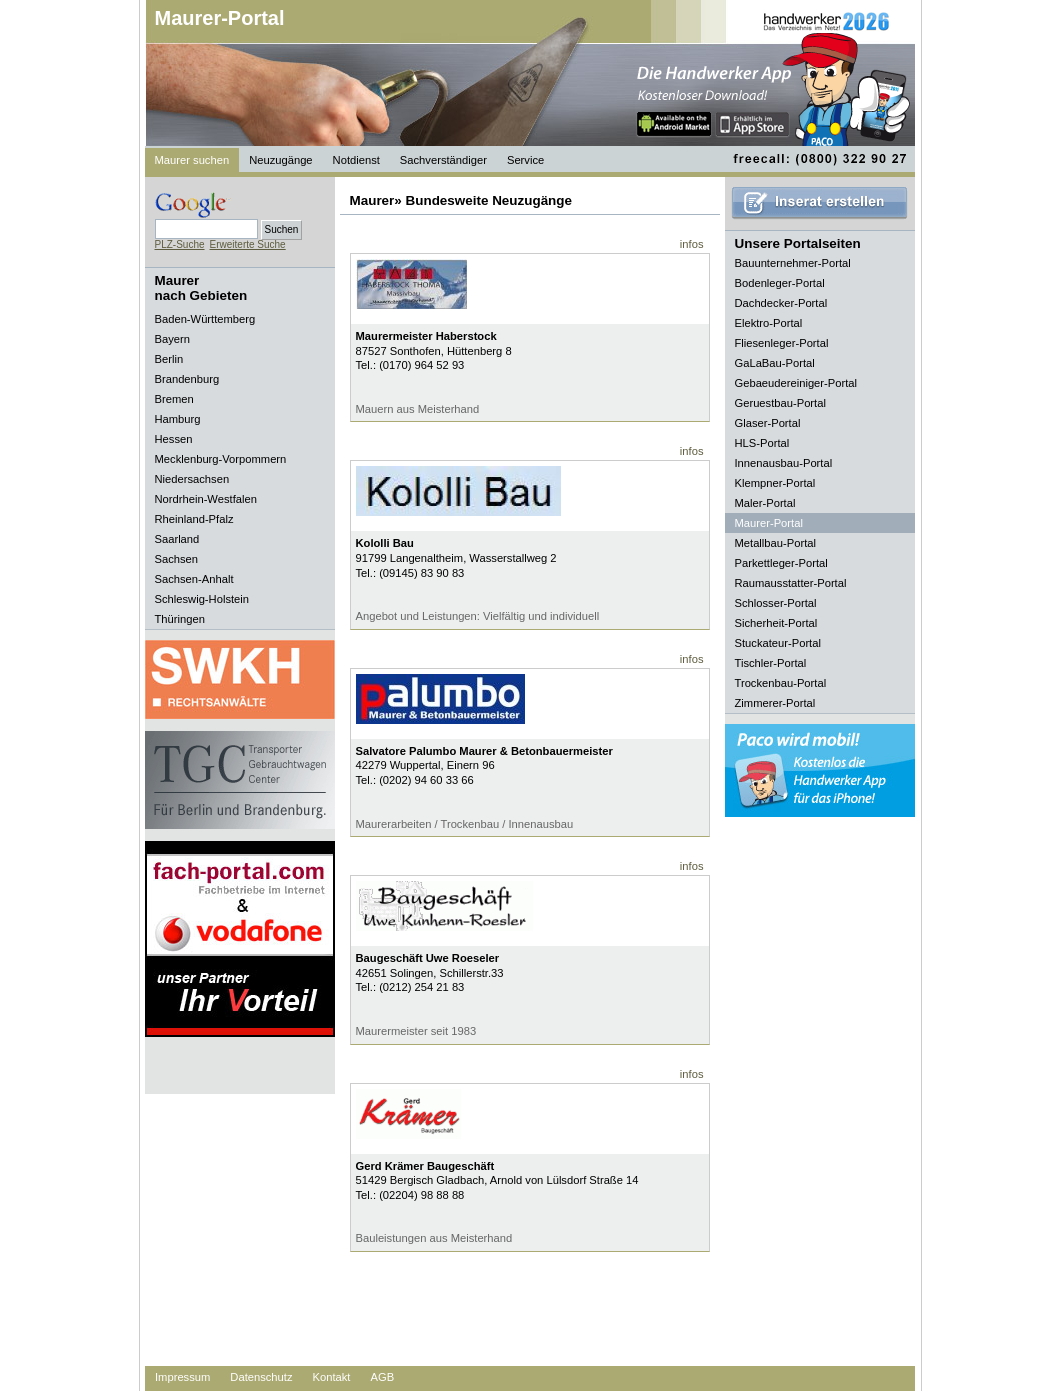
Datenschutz (261, 1377)
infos (692, 244)
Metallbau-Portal (775, 543)
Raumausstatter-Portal (791, 583)
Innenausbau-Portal (784, 463)
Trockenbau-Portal (781, 683)
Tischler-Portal (771, 663)
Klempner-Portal (775, 483)
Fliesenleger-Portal (782, 343)
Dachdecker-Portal (781, 303)
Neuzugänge (280, 160)
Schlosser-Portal (776, 603)
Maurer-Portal (220, 18)
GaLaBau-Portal (775, 363)
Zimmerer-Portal (775, 703)
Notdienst (356, 160)
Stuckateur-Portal (778, 643)
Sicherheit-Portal (776, 623)
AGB (382, 1377)
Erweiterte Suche (248, 244)
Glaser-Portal (768, 423)
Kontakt (332, 1377)
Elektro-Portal (769, 323)
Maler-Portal (765, 503)
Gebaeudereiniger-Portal (796, 383)
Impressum (182, 1377)
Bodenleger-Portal (780, 283)
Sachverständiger (443, 160)
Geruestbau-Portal (780, 403)
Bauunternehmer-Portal (793, 263)
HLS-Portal (762, 443)
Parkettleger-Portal (781, 563)
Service (525, 160)
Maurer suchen (192, 160)
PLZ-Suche (180, 244)
